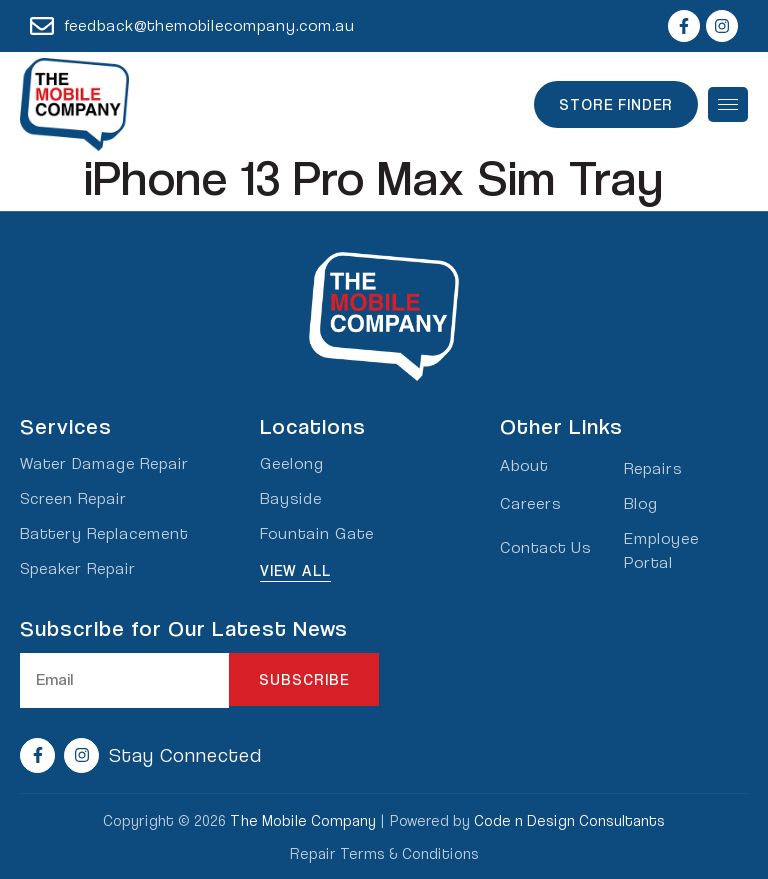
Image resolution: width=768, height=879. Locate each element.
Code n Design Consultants (569, 820)
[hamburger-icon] (728, 104)
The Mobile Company (303, 820)
